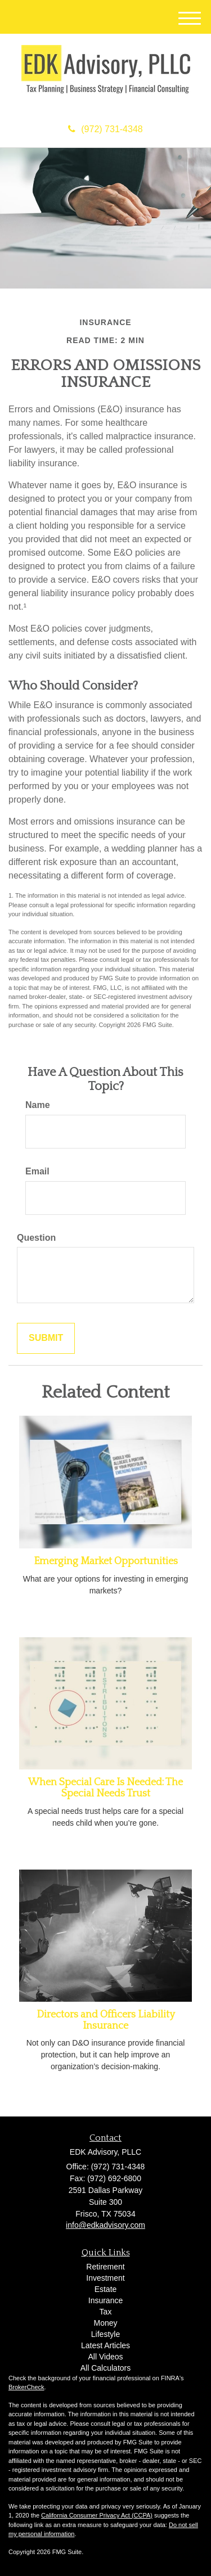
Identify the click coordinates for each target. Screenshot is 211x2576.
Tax (106, 2311)
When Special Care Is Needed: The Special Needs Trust (105, 1788)
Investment (105, 2277)
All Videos (105, 2356)
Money (105, 2322)
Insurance (105, 2300)
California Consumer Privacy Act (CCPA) (96, 2515)
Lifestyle (105, 2334)
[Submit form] (46, 1338)
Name (37, 1105)
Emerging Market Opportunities (106, 1561)
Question (36, 1237)
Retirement (105, 2266)
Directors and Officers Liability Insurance (106, 2020)
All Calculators (105, 2367)
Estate (106, 2289)
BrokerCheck (26, 2387)
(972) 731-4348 (105, 129)
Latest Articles (105, 2345)
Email (37, 1171)
